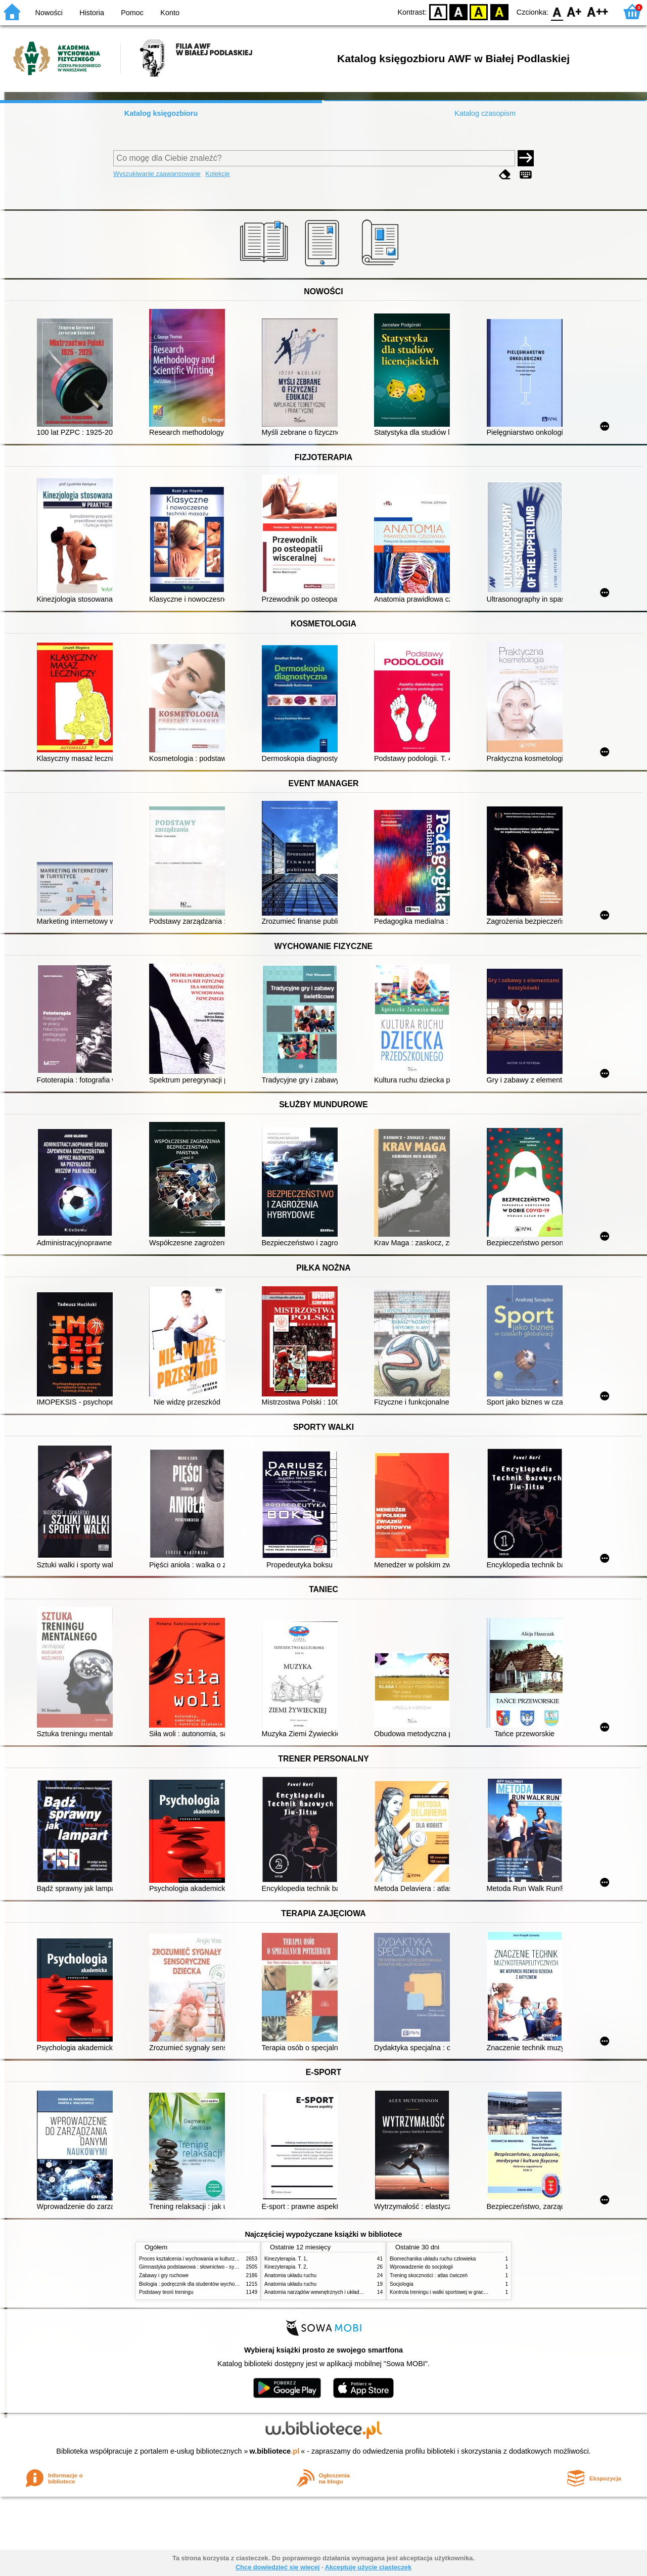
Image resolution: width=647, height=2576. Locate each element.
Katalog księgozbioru (161, 113)
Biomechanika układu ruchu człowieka (433, 2259)
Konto (169, 13)
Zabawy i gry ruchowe (164, 2275)
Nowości (49, 13)
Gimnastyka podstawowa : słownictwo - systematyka (198, 2267)
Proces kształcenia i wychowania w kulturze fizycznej (198, 2259)
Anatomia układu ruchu (290, 2275)
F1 (574, 11)
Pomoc (132, 13)
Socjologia (401, 2284)
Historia (91, 13)
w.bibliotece (275, 2451)
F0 (557, 11)
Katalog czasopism (485, 113)
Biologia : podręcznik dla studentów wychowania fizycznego (206, 2284)
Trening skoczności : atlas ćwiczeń (429, 2275)
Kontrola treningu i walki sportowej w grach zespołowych (453, 2292)
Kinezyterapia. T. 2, (286, 2267)
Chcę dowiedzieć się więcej (277, 2567)
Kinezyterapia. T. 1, (286, 2259)
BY (499, 11)
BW (458, 11)
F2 (598, 11)
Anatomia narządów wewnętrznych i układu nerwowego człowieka (338, 2292)
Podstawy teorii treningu (166, 2292)
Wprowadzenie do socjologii (421, 2267)
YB (479, 11)
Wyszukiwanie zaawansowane (157, 173)
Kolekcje (217, 173)
